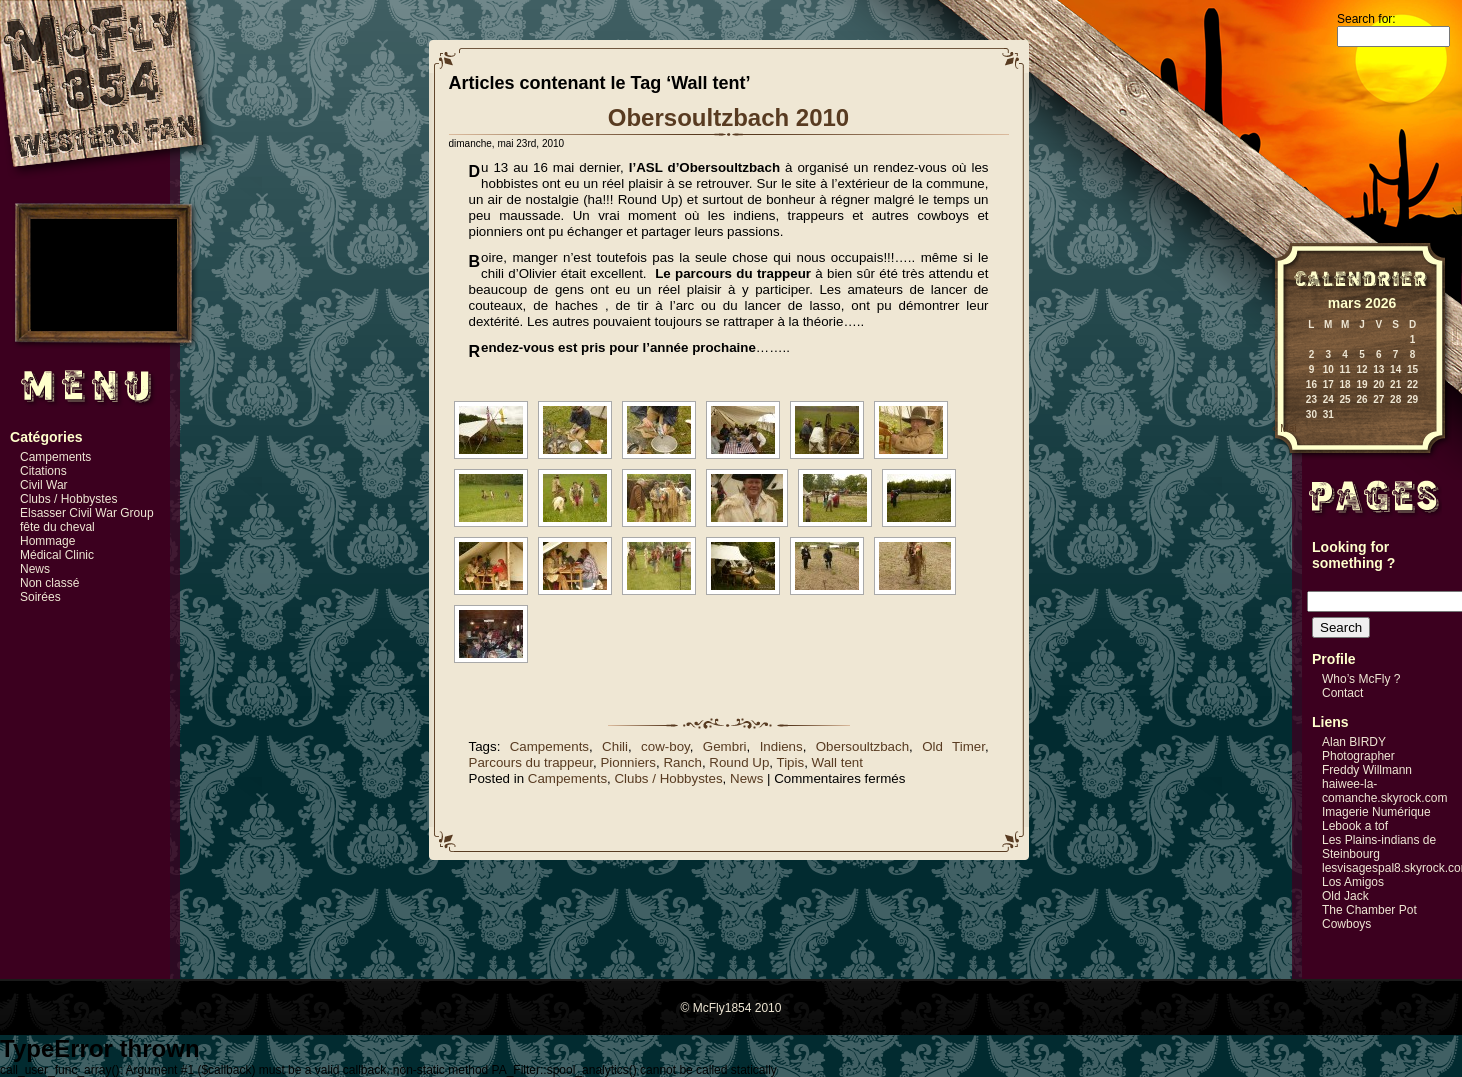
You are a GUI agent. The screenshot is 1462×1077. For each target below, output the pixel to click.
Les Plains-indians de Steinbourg (1379, 847)
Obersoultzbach (862, 746)
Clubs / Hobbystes (68, 499)
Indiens (781, 746)
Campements (55, 457)
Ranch (682, 762)
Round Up (739, 762)
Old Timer (953, 746)
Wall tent (837, 762)
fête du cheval (57, 527)
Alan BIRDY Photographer (1358, 749)
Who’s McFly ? (1361, 679)
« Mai (1284, 428)
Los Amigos (1353, 882)
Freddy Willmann (1367, 770)
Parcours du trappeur (531, 762)
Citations (43, 471)
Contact (1342, 693)
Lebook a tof (1355, 826)
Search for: (1366, 19)
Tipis (791, 762)
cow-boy (665, 746)
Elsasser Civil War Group (87, 513)
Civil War (44, 485)
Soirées (40, 597)
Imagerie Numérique (1376, 812)
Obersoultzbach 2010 (728, 117)
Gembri (725, 746)
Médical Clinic (57, 555)
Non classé (49, 583)
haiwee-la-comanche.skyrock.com (1384, 791)
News (35, 569)
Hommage (47, 541)
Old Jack (1345, 896)
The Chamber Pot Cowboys (1369, 917)
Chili (615, 746)
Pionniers (628, 762)
